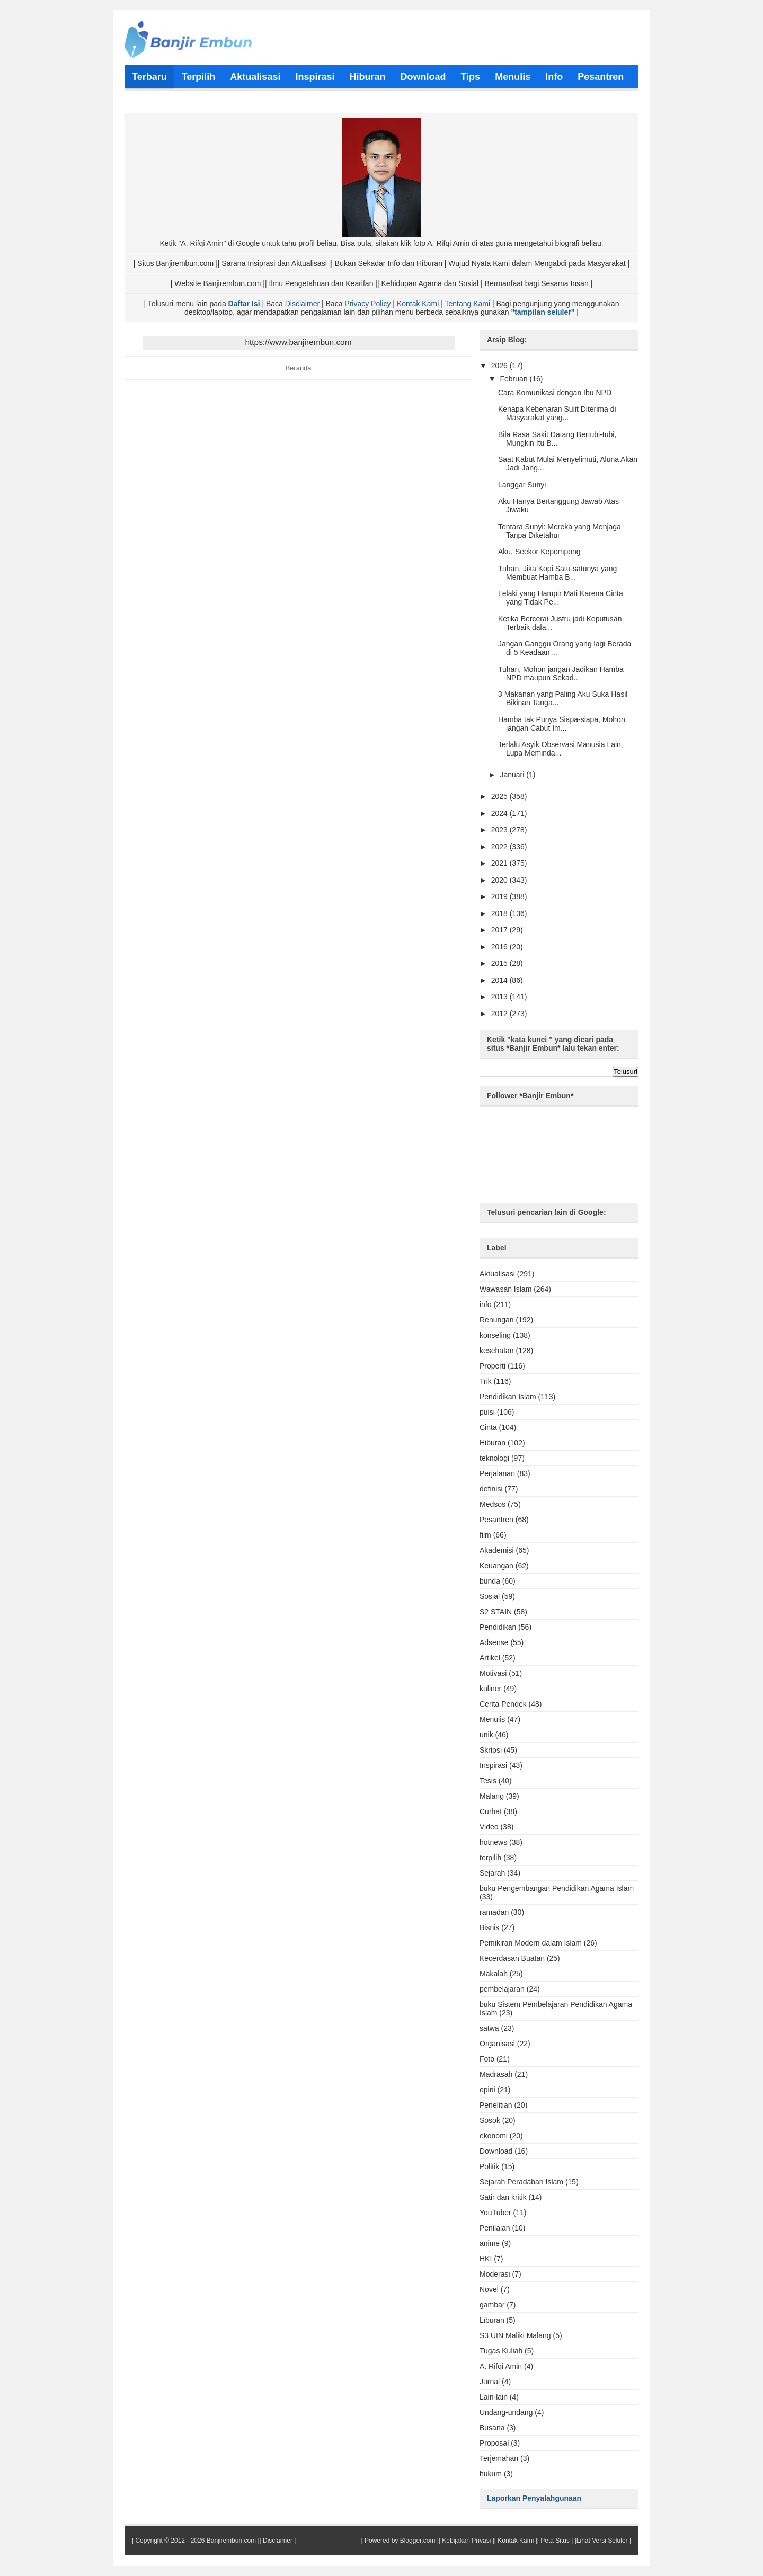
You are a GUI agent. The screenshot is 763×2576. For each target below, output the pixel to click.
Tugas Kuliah (501, 2351)
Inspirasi (493, 1765)
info (486, 1304)
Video (489, 1827)
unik (486, 1734)
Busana (492, 2427)
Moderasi (495, 2274)
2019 (500, 896)
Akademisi (497, 1550)
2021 (500, 863)
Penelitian (496, 2105)
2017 (500, 930)
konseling (495, 1335)
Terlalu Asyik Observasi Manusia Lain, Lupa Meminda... (560, 748)
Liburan (492, 2320)
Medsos (492, 1504)
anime (490, 2243)
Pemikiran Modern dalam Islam (531, 1943)
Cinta (488, 1427)
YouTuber (495, 2212)
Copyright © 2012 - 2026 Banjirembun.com (195, 2540)
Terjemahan (499, 2458)
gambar (492, 2304)
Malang (492, 1796)
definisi (491, 1489)
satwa (489, 2028)
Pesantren (496, 1519)
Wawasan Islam (505, 1289)
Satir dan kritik (503, 2197)
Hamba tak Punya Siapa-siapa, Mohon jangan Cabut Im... (561, 723)
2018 (500, 913)
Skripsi (491, 1750)
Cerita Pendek (503, 1704)
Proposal (494, 2443)
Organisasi (497, 2043)
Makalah (494, 1973)
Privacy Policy (367, 303)
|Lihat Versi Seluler (600, 2540)
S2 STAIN (496, 1611)
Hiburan (492, 1442)
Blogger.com (418, 2540)
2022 (500, 846)
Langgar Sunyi (522, 485)
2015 (500, 963)
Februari (514, 379)
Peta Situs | (556, 2540)
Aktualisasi (497, 1273)
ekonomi (494, 2135)
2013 (500, 996)
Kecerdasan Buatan (512, 1958)
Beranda (298, 368)
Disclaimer (302, 303)
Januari (513, 774)
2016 (500, 947)
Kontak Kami (418, 303)
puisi (487, 1412)
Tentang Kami (467, 303)
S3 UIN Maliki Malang (515, 2335)
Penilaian (495, 2228)
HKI (486, 2258)
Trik (486, 1381)
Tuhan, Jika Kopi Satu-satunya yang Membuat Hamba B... (557, 572)
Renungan (497, 1320)
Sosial (490, 1596)
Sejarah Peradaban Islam (521, 2182)
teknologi (494, 1458)
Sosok (490, 2120)
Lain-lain (494, 2397)
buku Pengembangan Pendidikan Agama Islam (557, 1888)
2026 (500, 365)
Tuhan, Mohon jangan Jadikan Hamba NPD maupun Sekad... (561, 673)
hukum (491, 2474)
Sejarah (492, 1873)
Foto (487, 2059)
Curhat (491, 1811)
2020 (500, 880)
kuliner (490, 1688)
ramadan (494, 1912)
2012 (500, 1013)
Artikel (490, 1658)
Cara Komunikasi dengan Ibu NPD (554, 392)
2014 (500, 980)
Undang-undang (506, 2412)
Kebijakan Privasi (466, 2540)
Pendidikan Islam (508, 1396)
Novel (489, 2289)
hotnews (493, 1842)
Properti (492, 1366)
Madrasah (496, 2074)
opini (487, 2089)
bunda (490, 1581)
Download (496, 2151)
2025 (500, 796)
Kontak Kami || (518, 2540)
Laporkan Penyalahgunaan (534, 2498)
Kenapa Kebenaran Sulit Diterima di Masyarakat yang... (557, 413)
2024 (500, 813)
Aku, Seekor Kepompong (539, 551)
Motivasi (493, 1673)
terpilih (490, 1857)
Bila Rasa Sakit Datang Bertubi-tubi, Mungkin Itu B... (557, 438)
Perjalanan (497, 1473)
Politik (489, 2166)
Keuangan (496, 1565)
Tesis (488, 1780)
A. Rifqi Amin (501, 2366)
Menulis (492, 1719)
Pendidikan (498, 1627)
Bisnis (489, 1927)
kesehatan (497, 1350)
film (485, 1535)
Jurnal (490, 2381)
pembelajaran (502, 1989)
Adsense (494, 1642)
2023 (500, 829)
